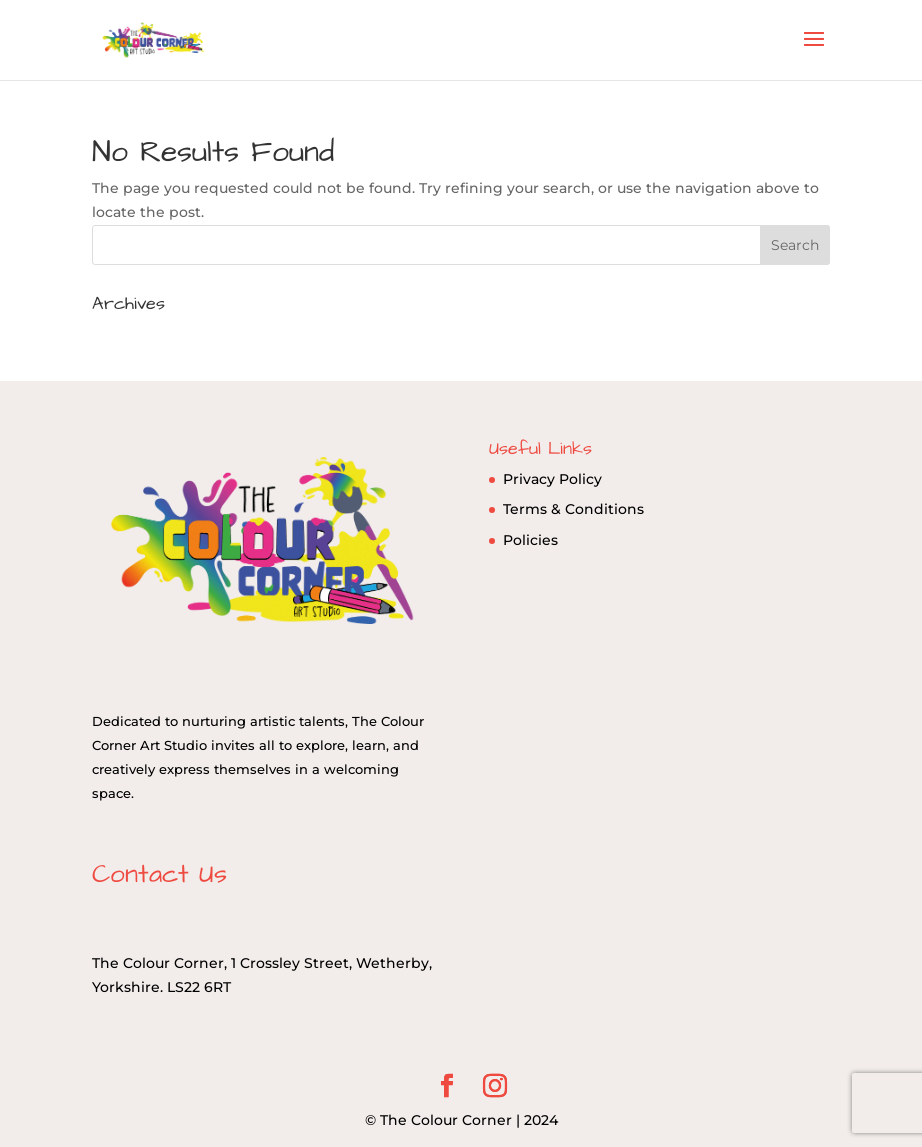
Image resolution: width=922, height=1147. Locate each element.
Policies (530, 540)
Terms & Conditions (573, 509)
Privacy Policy (552, 479)
